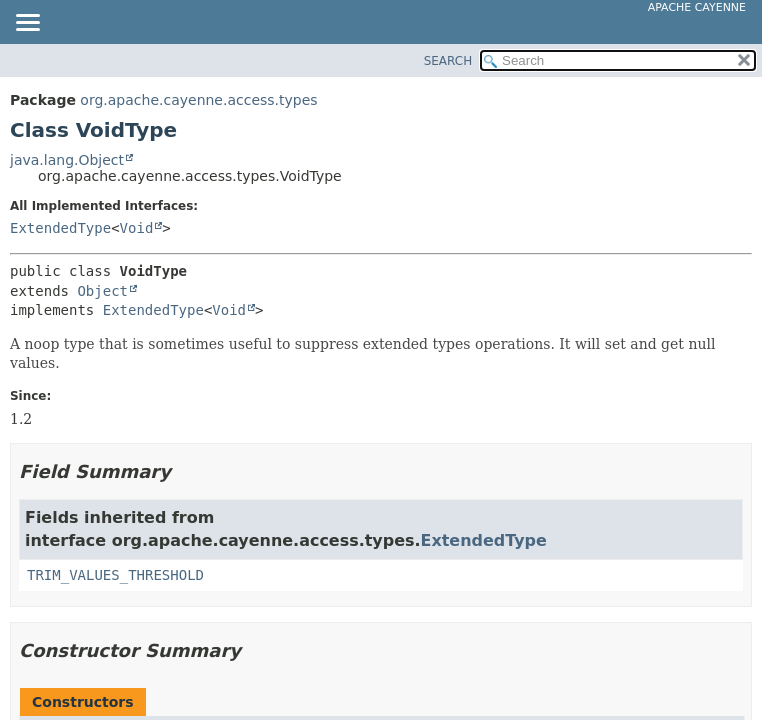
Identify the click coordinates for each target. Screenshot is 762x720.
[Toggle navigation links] (27, 24)
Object (102, 291)
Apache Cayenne (697, 7)
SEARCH (448, 61)
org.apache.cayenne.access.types (198, 100)
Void (137, 228)
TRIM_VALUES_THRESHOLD (115, 575)
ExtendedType (60, 228)
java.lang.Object (67, 160)
